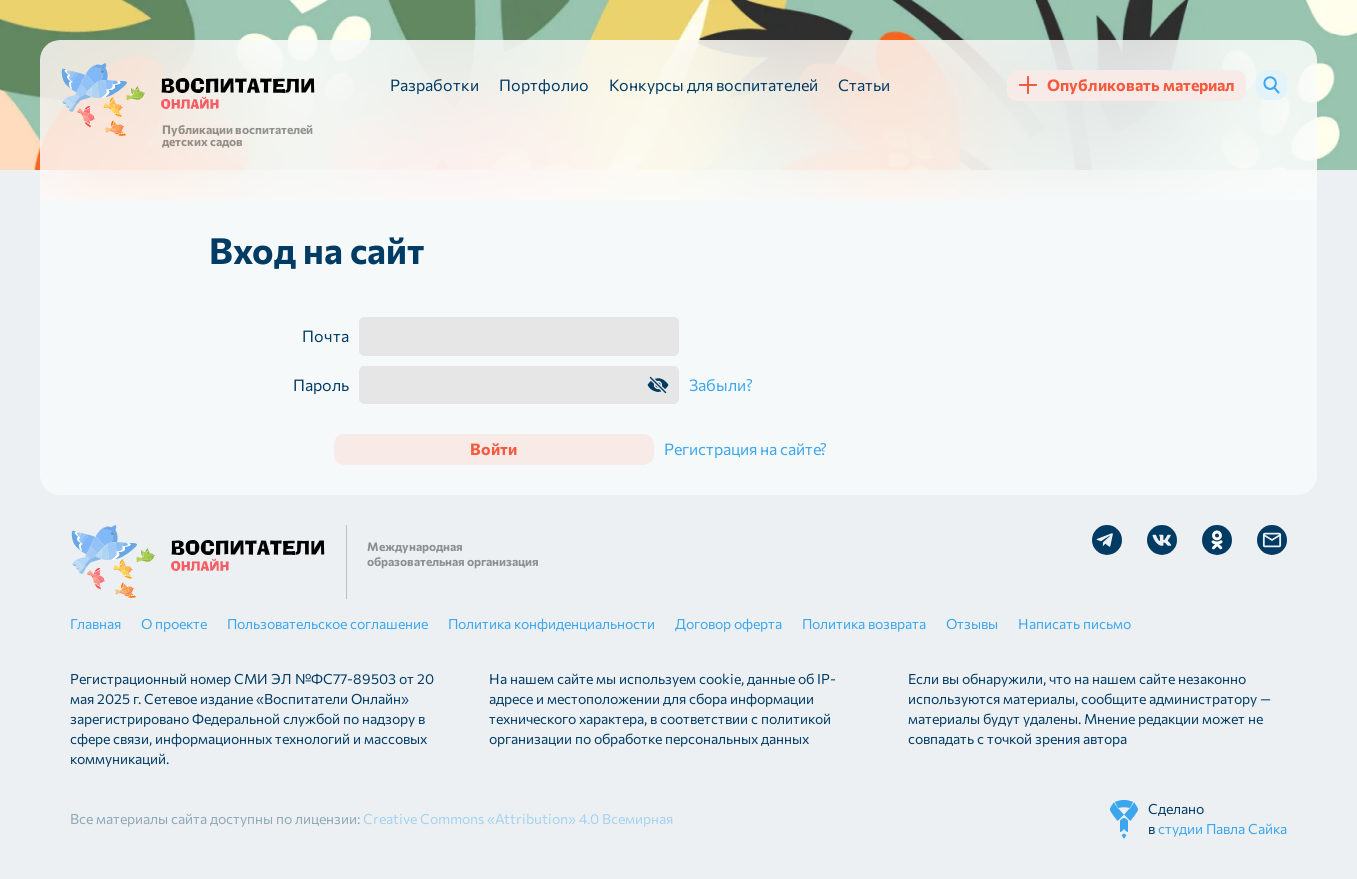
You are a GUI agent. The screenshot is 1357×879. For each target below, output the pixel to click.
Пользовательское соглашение (327, 623)
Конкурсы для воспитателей (713, 84)
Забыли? (721, 384)
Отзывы (972, 623)
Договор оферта (728, 623)
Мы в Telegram (1107, 540)
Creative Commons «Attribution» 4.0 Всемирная (518, 818)
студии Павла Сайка (1222, 828)
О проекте (174, 623)
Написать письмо (1074, 623)
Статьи (864, 84)
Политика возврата (864, 623)
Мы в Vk (1162, 540)
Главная (95, 623)
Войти (493, 448)
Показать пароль (658, 385)
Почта (325, 336)
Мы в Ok (1217, 540)
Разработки (434, 84)
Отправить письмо (1272, 540)
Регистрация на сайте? (745, 448)
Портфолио (544, 84)
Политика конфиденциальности (551, 623)
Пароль (321, 385)
